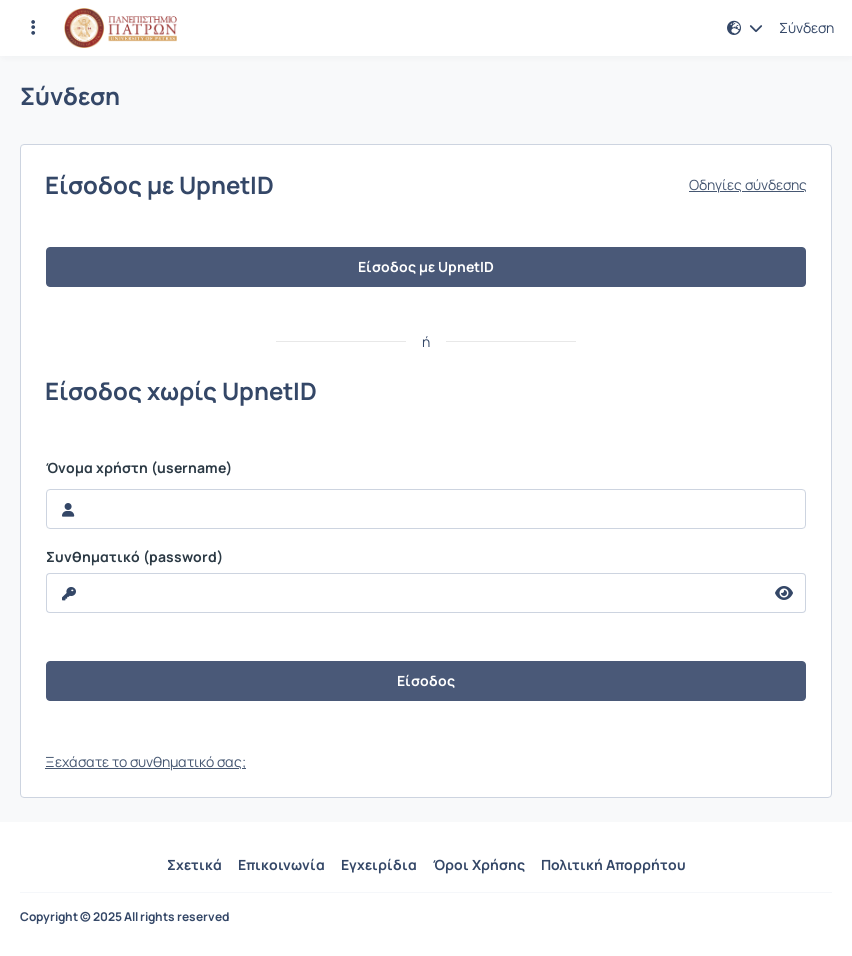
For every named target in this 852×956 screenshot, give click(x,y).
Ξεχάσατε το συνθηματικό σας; (145, 761)
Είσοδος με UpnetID (426, 266)
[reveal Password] (405, 593)
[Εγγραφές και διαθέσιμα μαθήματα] (33, 28)
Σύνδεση (806, 28)
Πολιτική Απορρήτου (613, 864)
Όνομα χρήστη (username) (139, 468)
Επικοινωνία (281, 864)
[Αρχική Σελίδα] (120, 28)
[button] (745, 28)
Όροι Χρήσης (479, 864)
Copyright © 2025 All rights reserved (124, 917)
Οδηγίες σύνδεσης (748, 185)
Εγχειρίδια (379, 864)
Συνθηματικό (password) (134, 557)
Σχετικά (194, 864)
